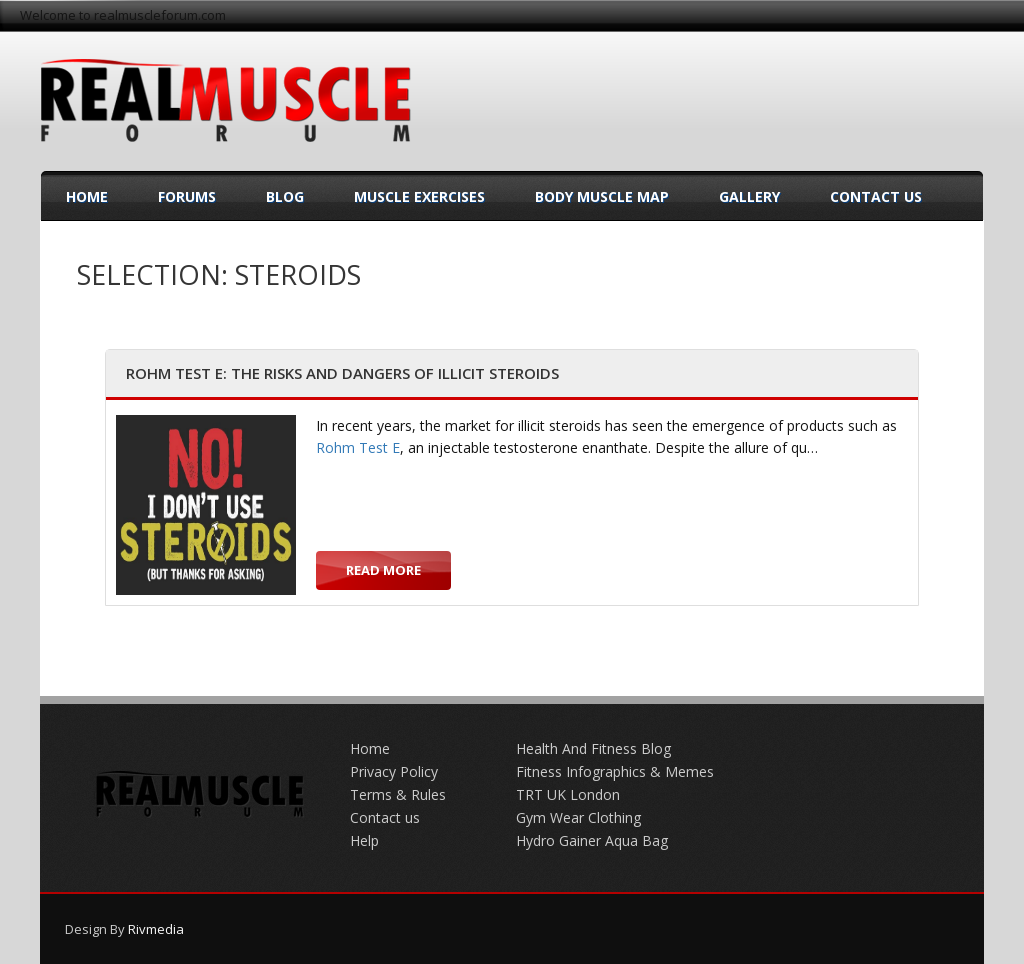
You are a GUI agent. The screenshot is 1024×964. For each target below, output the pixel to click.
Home (87, 196)
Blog (285, 196)
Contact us (385, 817)
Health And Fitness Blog (593, 748)
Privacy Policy (394, 771)
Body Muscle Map (602, 196)
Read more (383, 570)
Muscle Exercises (419, 196)
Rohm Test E (358, 447)
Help (364, 840)
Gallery (749, 196)
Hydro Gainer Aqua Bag (592, 840)
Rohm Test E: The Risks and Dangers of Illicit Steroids (342, 373)
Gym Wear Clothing (578, 817)
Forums (187, 196)
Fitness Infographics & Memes (615, 771)
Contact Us (876, 196)
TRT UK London (568, 794)
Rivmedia (156, 929)
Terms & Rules (398, 794)
